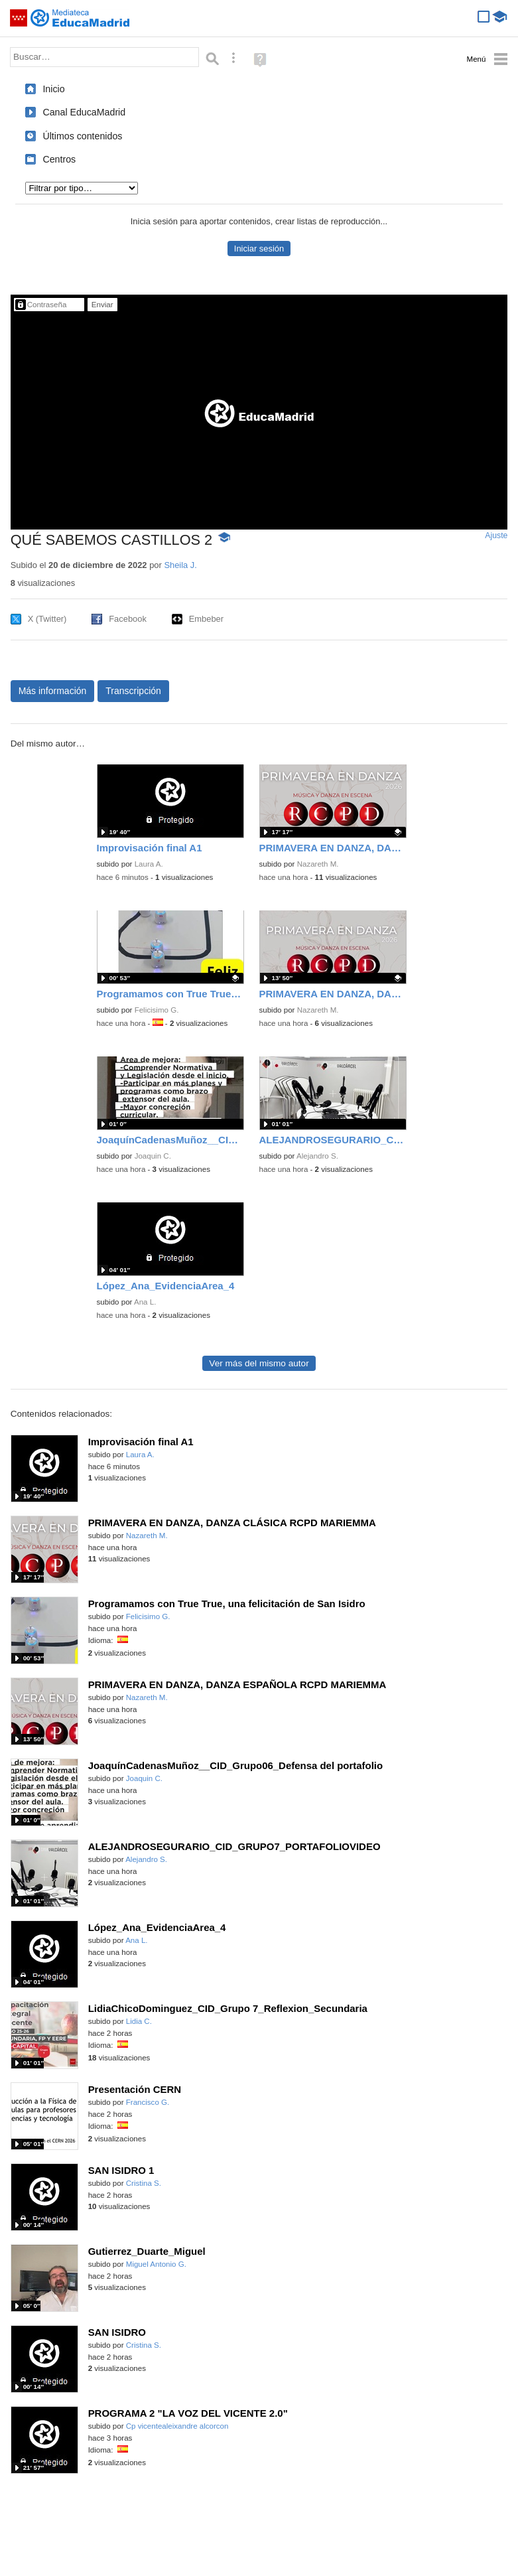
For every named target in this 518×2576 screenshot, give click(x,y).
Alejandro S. (317, 1156)
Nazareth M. (318, 864)
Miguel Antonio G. (156, 2264)
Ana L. (145, 1302)
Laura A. (149, 864)
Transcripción (133, 690)
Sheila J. (180, 565)
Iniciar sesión (259, 248)
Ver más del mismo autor (258, 1363)
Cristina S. (143, 2183)
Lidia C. (139, 2021)
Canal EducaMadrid (83, 112)
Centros (59, 159)
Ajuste (496, 535)
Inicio (53, 89)
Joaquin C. (153, 1156)
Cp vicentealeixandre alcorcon (177, 2426)
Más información (53, 690)
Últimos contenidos (82, 136)
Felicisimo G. (157, 1010)
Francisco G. (147, 2102)
